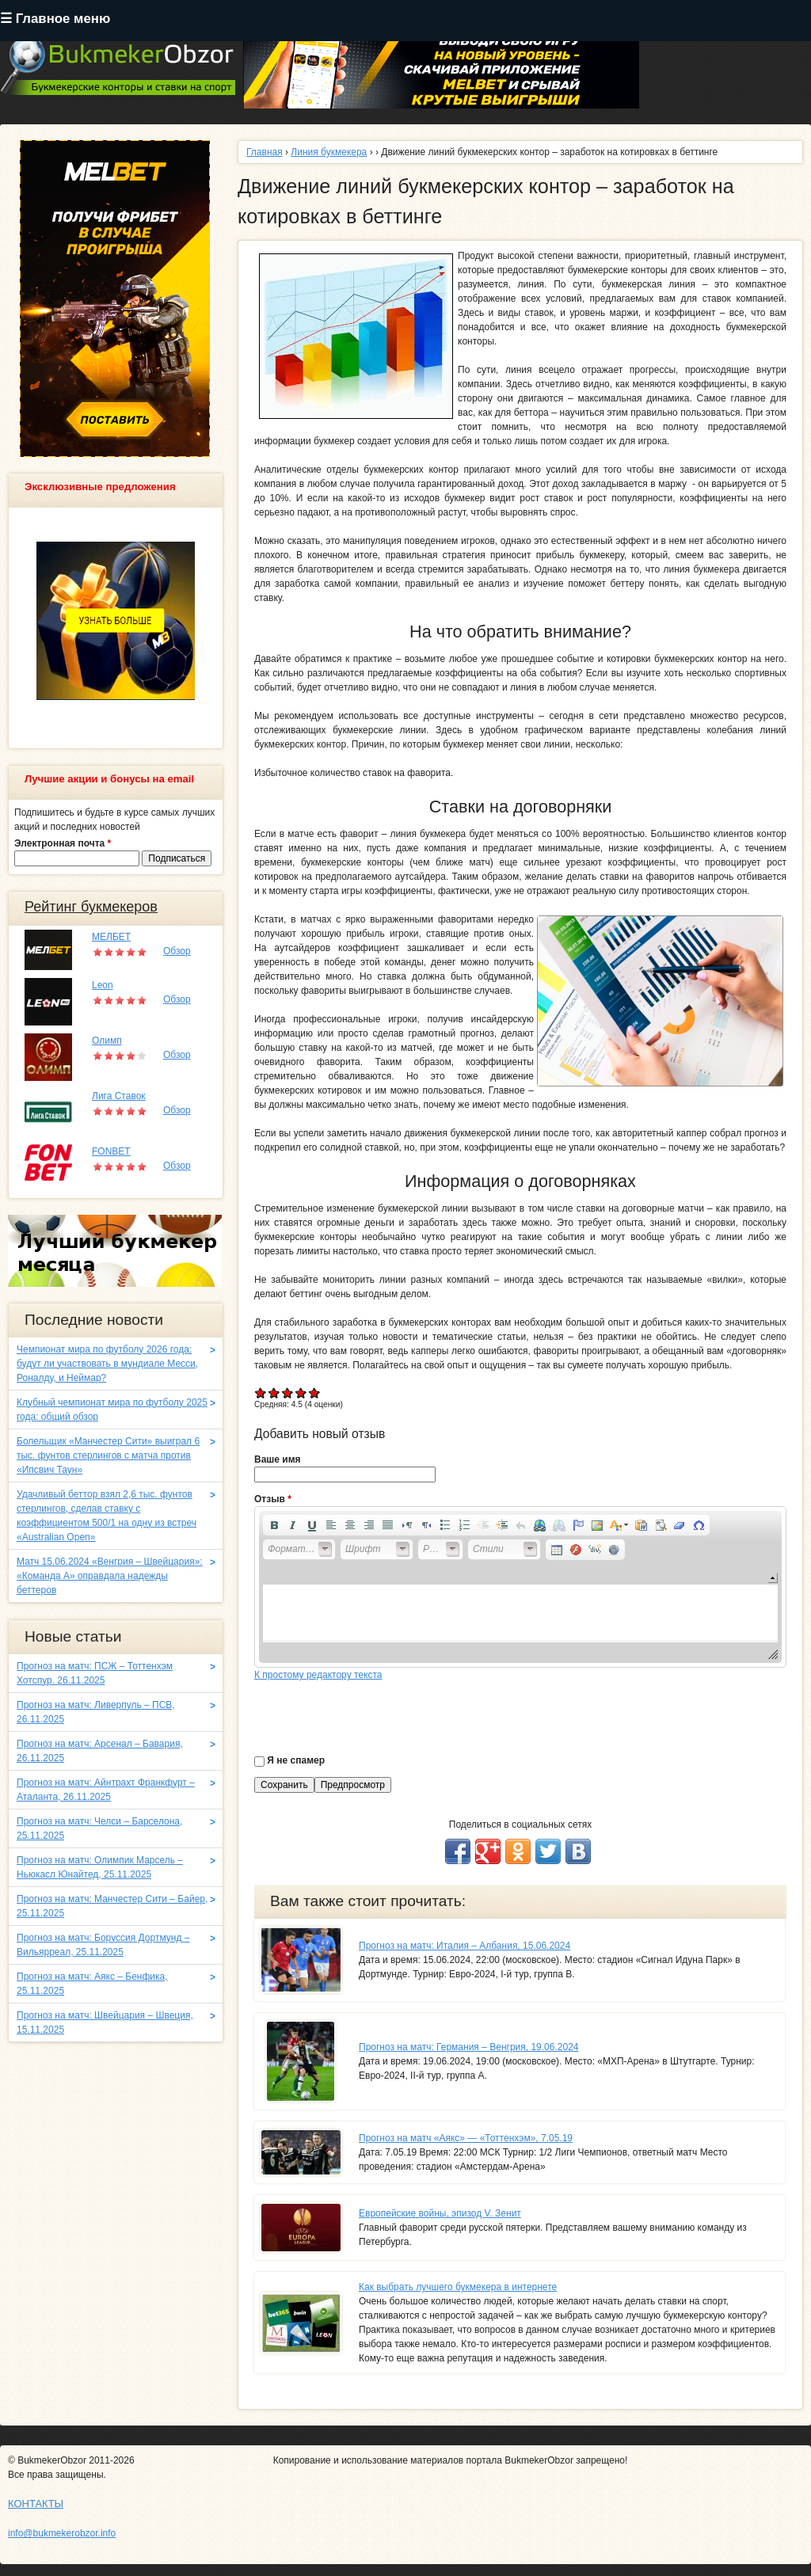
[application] (520, 1587)
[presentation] (374, 1713)
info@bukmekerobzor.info (62, 2533)
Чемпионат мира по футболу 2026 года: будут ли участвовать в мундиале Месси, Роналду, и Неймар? (107, 1363)
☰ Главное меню (55, 18)
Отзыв (272, 1499)
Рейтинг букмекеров (91, 907)
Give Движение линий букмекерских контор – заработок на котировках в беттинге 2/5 (274, 1392)
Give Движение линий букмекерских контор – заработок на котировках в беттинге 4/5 (301, 1392)
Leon (102, 985)
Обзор (177, 951)
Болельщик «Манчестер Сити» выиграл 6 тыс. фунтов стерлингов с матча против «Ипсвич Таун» (108, 1455)
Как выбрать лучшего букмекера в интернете (458, 2287)
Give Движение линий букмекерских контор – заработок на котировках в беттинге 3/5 (288, 1392)
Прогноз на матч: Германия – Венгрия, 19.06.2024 (468, 2047)
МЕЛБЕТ (111, 936)
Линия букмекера (329, 152)
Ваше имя (277, 1459)
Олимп (107, 1040)
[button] (274, 1525)
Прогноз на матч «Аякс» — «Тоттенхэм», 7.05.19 (466, 2138)
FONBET (111, 1151)
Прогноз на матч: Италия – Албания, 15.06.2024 (464, 1945)
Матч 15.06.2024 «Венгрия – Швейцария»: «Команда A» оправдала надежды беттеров (110, 1576)
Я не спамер (296, 1760)
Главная (264, 152)
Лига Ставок (119, 1096)
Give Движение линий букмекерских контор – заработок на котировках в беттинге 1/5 (261, 1392)
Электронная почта (62, 843)
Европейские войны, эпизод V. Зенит (440, 2213)
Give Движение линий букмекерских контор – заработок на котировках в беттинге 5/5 (315, 1392)
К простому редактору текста (318, 1674)
